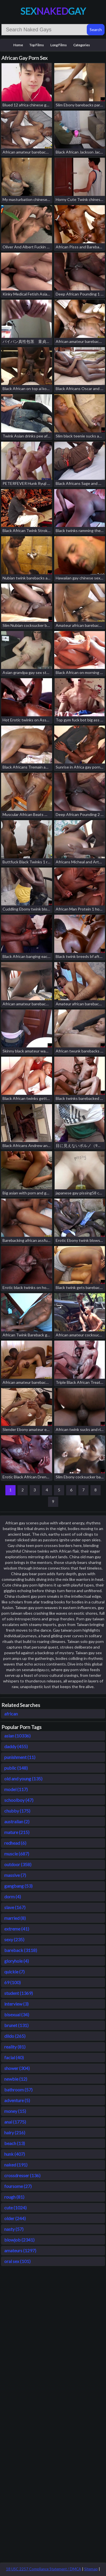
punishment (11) (19, 1757)
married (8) (15, 1918)
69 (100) (12, 1982)
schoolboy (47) (18, 1800)
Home (18, 45)
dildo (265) (14, 2036)
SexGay (53, 11)
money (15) (15, 2111)
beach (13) (14, 2143)
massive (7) (15, 1875)
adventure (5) (17, 2100)
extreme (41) (16, 1928)
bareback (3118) (20, 1950)
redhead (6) (15, 1843)
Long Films (58, 45)
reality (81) (14, 2046)
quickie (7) (14, 1971)
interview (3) (16, 2003)
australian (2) (16, 1821)
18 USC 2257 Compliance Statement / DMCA (43, 2569)
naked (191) (15, 2164)
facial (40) (14, 2057)
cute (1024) (15, 2207)
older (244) (15, 2218)
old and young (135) (23, 1778)
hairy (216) (14, 2132)
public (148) (16, 1767)
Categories (81, 45)
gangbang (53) (18, 1885)
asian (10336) (17, 1735)
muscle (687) (16, 1853)
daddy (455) (16, 1746)
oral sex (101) (17, 2261)
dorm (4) (12, 1896)
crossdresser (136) (22, 2175)
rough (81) (14, 2196)
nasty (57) (13, 2229)
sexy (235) (14, 1939)
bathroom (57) (18, 2089)
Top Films (36, 45)
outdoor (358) (17, 1864)
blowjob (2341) (19, 2239)
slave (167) (14, 1907)
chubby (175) (17, 1810)
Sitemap (91, 2569)
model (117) (16, 1789)
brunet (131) (16, 2025)
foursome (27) (18, 2186)
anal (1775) (15, 2121)
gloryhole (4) (16, 1961)
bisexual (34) (16, 2014)
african (11, 1713)
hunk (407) (14, 2154)
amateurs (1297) (20, 2250)
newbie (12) (15, 2079)
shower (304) (17, 2068)
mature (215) (16, 1832)
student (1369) (18, 1993)
